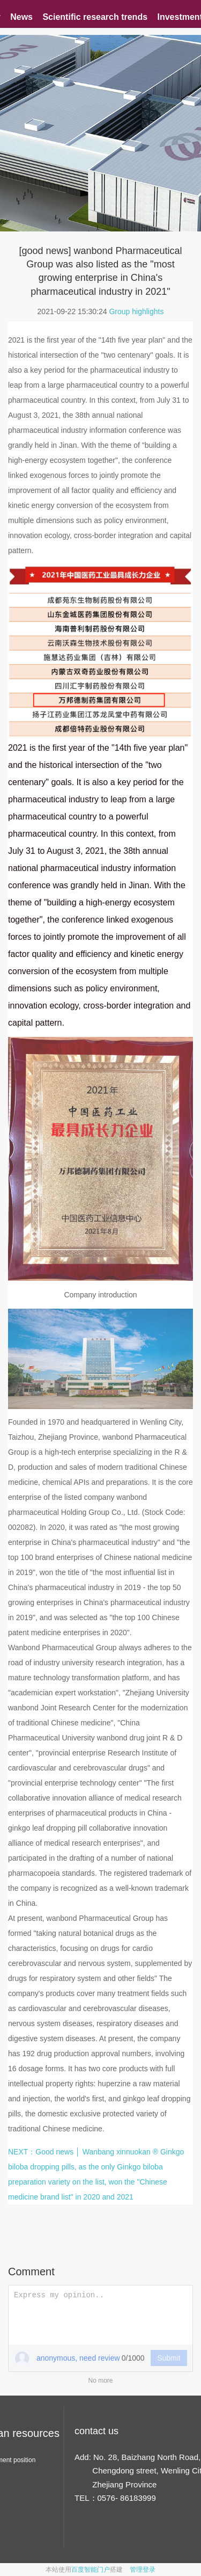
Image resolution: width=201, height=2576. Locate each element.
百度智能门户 (90, 2569)
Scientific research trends (94, 16)
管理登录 (142, 2569)
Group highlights (136, 311)
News (21, 16)
